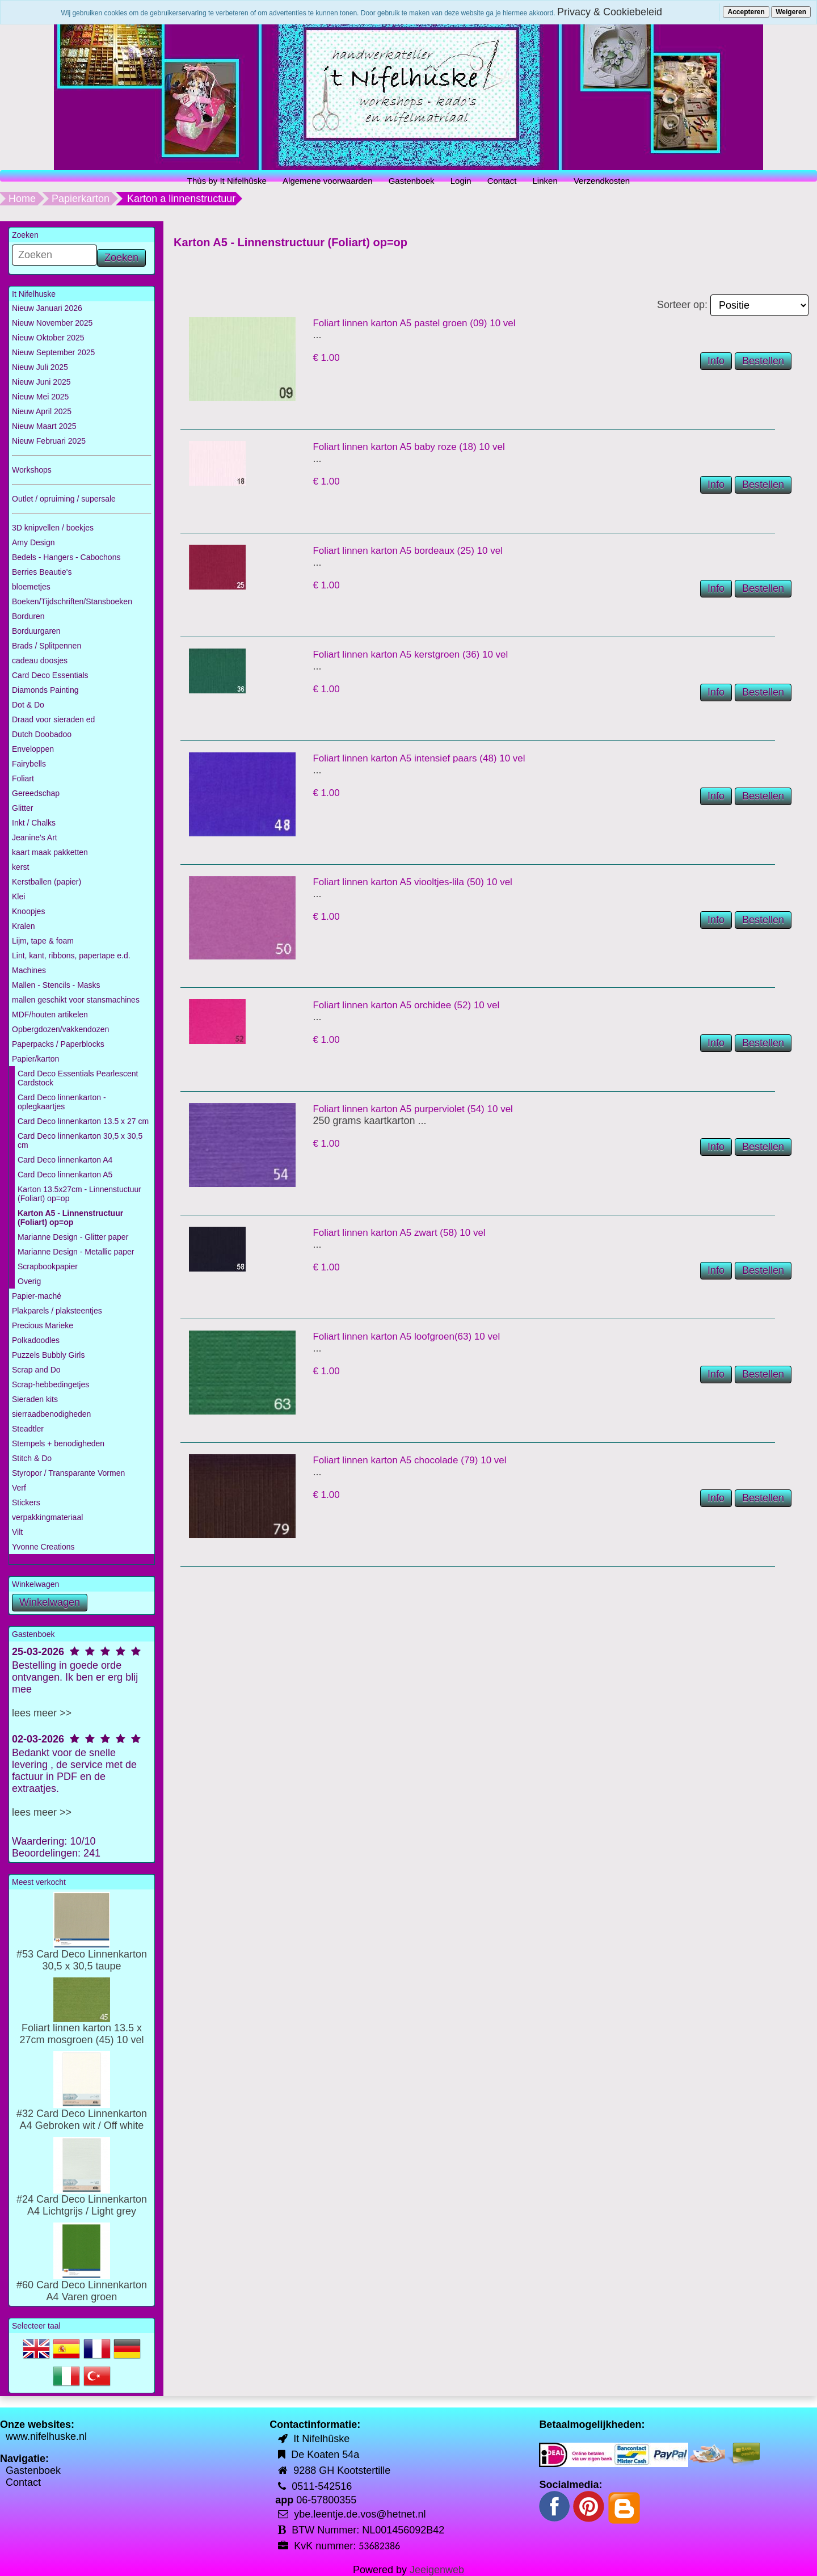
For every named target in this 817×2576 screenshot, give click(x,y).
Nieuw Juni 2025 (41, 381)
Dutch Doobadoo (41, 734)
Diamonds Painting (45, 689)
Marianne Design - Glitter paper (73, 1236)
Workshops (32, 469)
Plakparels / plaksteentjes (57, 1310)
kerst (20, 867)
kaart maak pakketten (50, 852)
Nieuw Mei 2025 (40, 396)
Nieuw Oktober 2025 (48, 337)
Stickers (26, 1502)
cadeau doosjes (40, 660)
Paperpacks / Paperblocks (58, 1044)
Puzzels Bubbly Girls (48, 1354)
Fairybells (29, 763)
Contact (502, 181)
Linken (545, 181)
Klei (18, 896)
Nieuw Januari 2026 (47, 308)
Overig (29, 1281)
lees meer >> (41, 1713)
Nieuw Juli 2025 (40, 367)
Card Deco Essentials (50, 675)
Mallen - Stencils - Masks (56, 985)
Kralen (23, 926)
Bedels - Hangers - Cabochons (66, 557)
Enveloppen (33, 749)
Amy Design (33, 542)
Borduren (28, 616)
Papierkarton (81, 198)
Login (460, 181)
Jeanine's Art (34, 837)
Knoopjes (28, 911)
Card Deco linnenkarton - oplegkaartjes (62, 1102)
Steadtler (28, 1428)
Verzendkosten (602, 181)
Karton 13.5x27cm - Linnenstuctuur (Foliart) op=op (79, 1194)
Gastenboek (412, 181)
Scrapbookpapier (48, 1266)
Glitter (22, 808)
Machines (29, 970)
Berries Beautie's (41, 571)
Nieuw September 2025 (53, 352)
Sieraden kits (35, 1399)
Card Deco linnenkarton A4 (65, 1159)
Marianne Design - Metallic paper (76, 1251)
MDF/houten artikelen (50, 1014)
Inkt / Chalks (34, 822)
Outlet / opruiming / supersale (64, 498)
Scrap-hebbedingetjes (50, 1384)
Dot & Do (28, 704)
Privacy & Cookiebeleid (609, 12)
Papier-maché (36, 1295)
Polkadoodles (36, 1340)
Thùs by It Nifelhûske (227, 181)
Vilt (17, 1532)
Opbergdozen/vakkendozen (60, 1029)
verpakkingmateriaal (47, 1517)
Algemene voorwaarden (327, 181)
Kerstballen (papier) (46, 881)
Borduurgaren (36, 630)
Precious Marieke (42, 1325)
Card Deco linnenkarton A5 (65, 1174)
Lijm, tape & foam (43, 940)
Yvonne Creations (43, 1546)
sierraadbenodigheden (51, 1414)
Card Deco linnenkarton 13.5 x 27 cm (83, 1121)
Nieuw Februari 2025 (49, 440)
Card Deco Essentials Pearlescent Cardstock (78, 1078)
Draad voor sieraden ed (53, 719)
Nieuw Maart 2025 (44, 426)
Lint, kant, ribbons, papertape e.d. (71, 955)
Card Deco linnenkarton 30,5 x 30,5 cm (80, 1140)
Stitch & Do (32, 1458)
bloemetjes (31, 586)
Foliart (23, 778)
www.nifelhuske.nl (46, 2436)
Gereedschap (36, 793)
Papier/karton (35, 1058)
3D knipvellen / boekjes (53, 527)
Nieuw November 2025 (52, 322)
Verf (19, 1487)
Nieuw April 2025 (41, 411)
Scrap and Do (36, 1369)
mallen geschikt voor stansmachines (76, 999)
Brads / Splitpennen (46, 645)
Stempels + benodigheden (58, 1443)
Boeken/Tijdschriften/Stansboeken (72, 601)
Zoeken (121, 257)
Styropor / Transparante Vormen (68, 1473)
